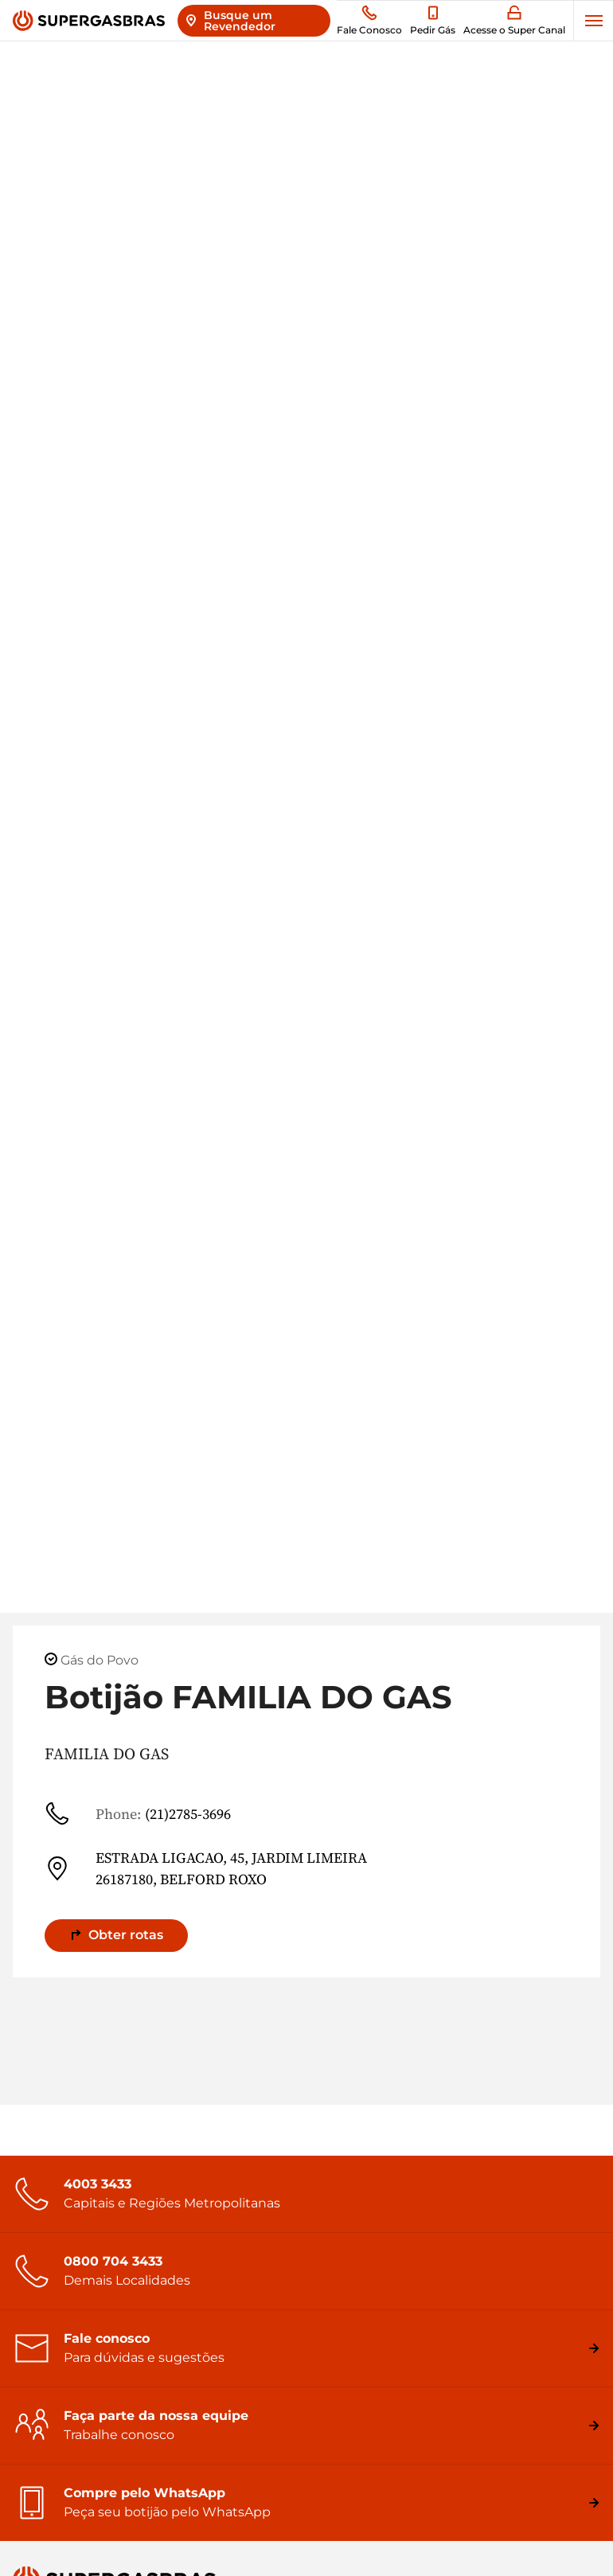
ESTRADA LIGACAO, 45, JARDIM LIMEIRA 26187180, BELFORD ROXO (206, 1868)
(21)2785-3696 (138, 1813)
